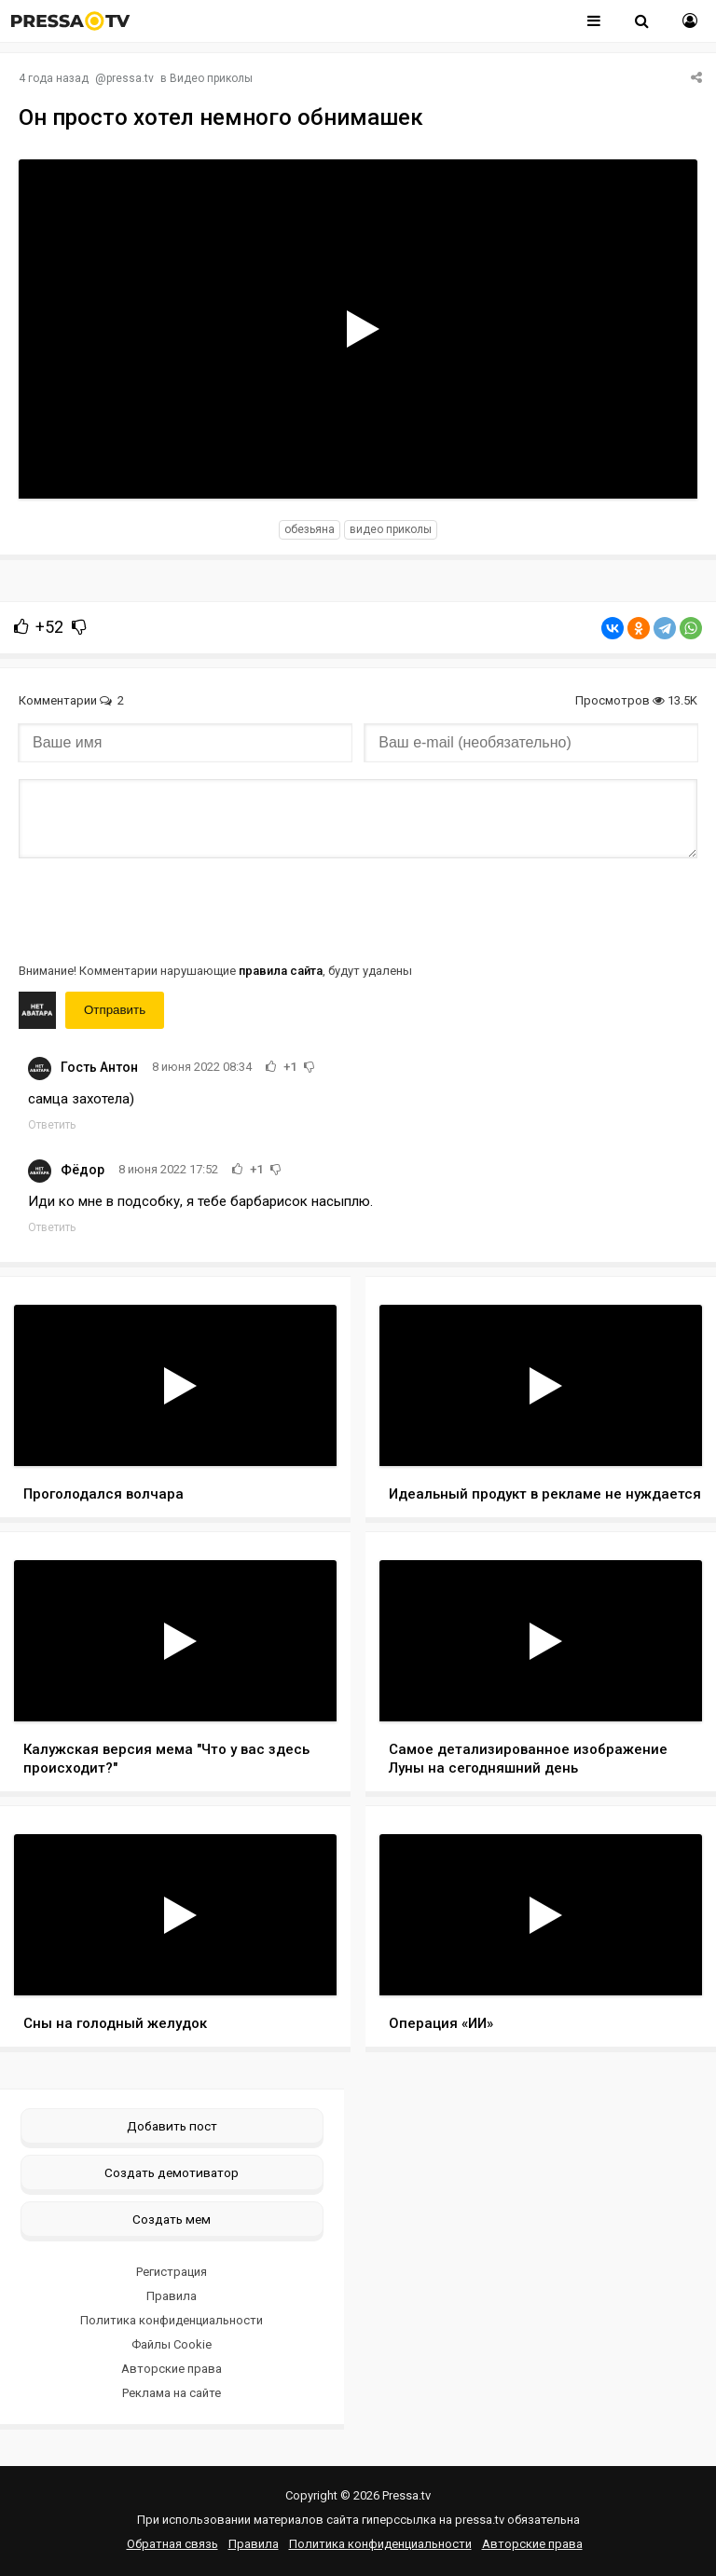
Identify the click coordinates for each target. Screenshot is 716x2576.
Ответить (52, 1124)
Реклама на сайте (171, 2393)
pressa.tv (130, 78)
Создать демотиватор (171, 2172)
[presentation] (160, 908)
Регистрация (171, 2272)
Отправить (114, 1010)
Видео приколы (211, 78)
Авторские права (171, 2369)
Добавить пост (172, 2125)
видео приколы (391, 529)
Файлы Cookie (171, 2344)
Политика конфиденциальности (171, 2320)
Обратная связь (172, 2544)
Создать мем (171, 2219)
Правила (171, 2296)
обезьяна (309, 529)
